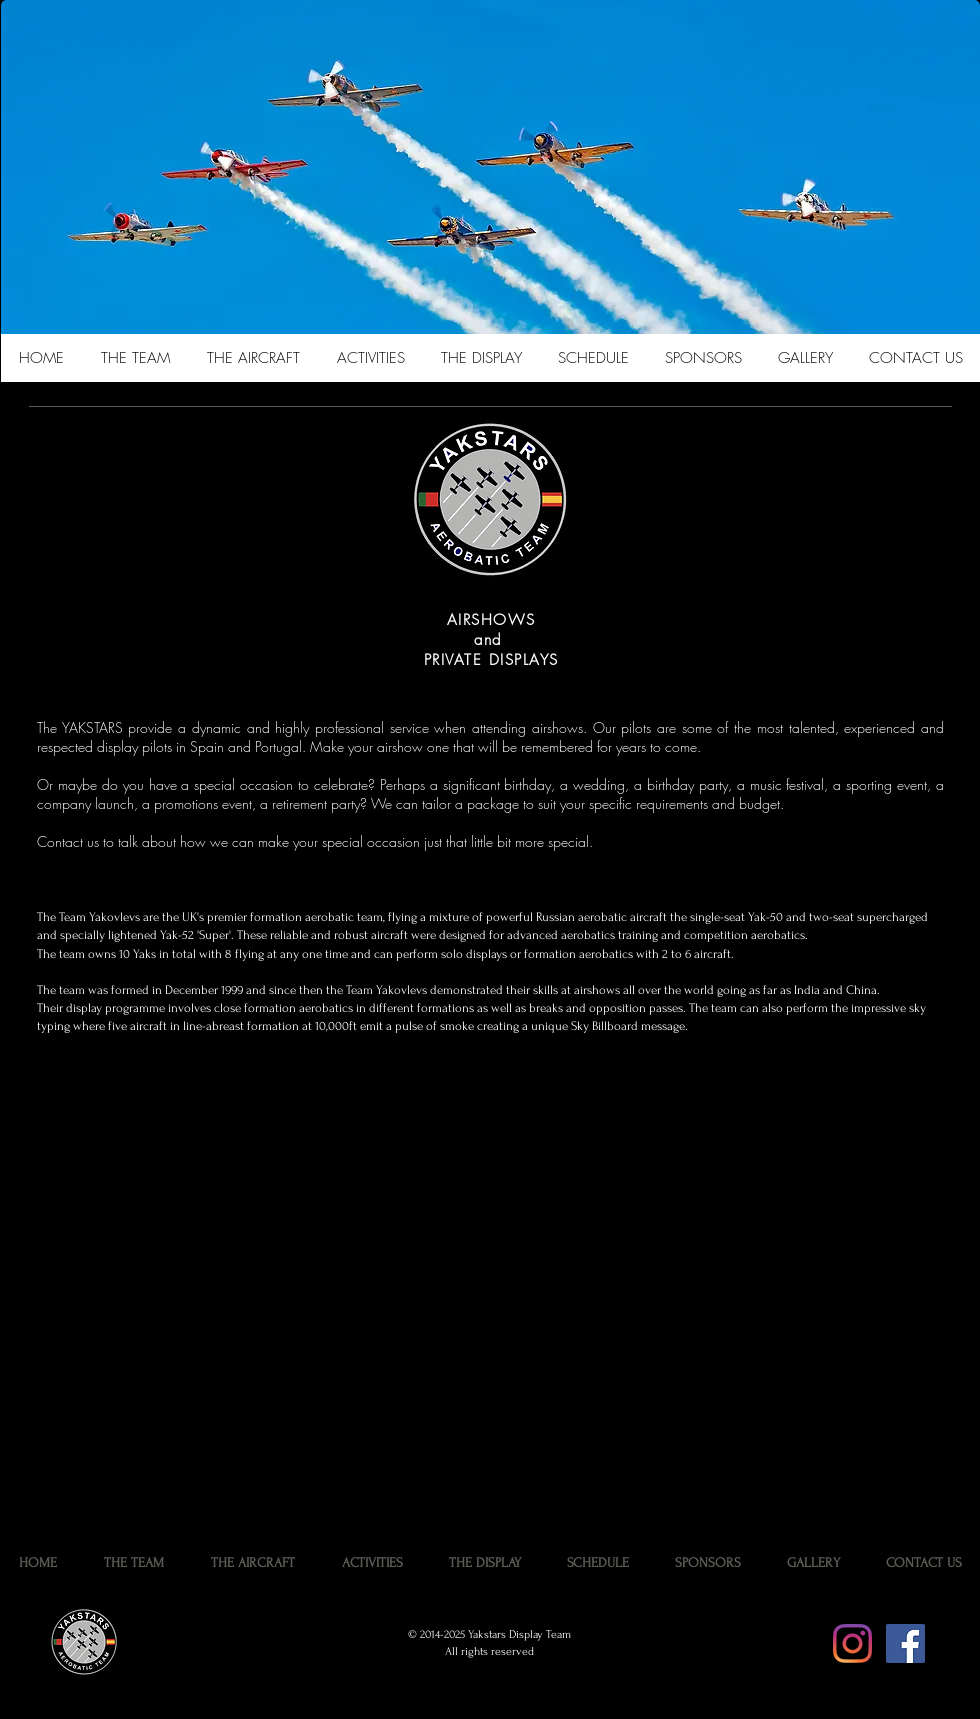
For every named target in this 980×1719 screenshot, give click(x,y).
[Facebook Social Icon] (905, 1643)
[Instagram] (852, 1643)
